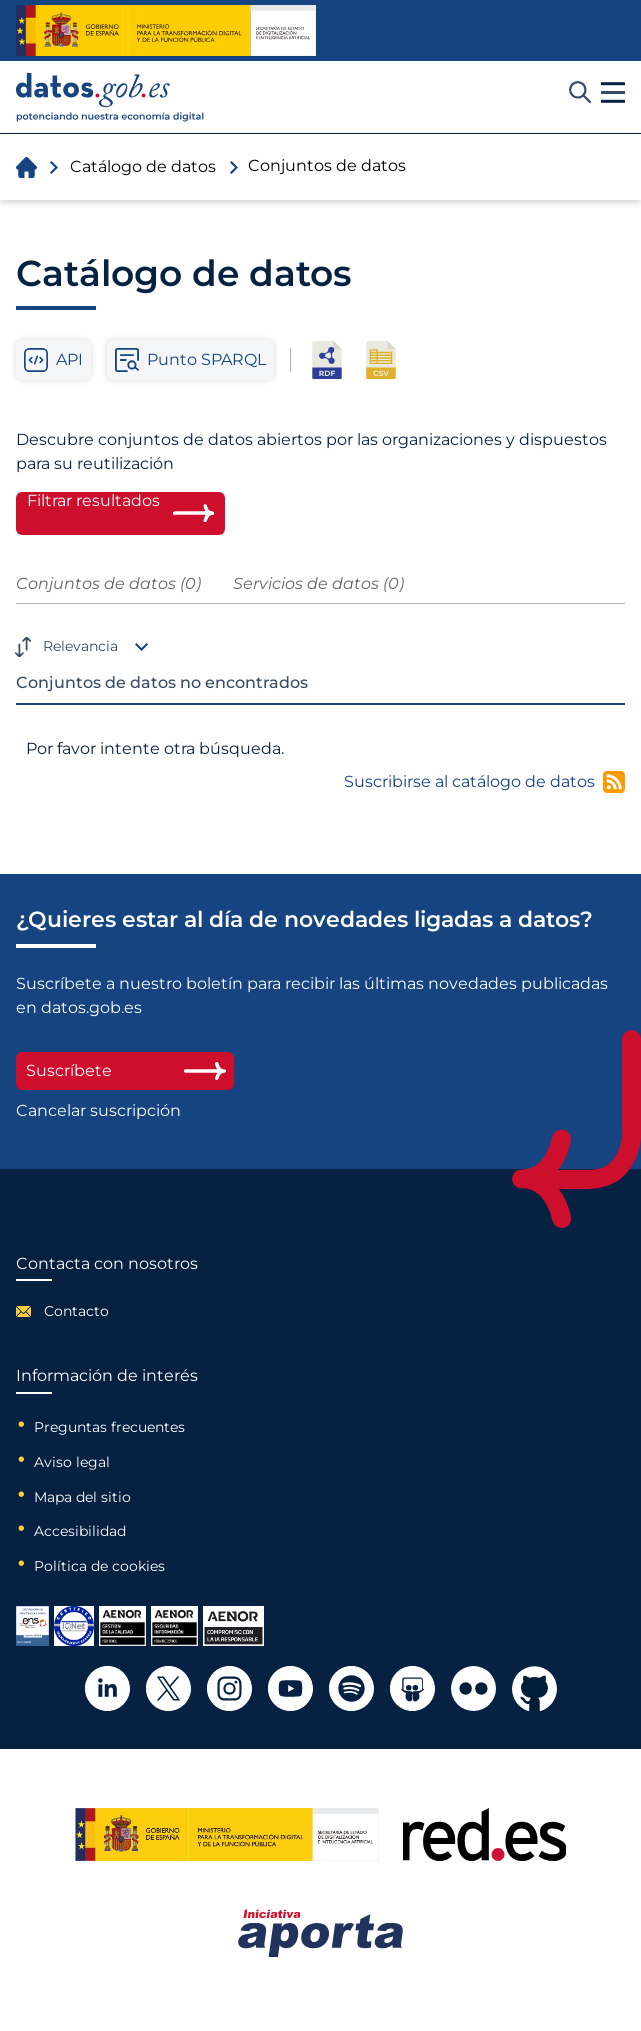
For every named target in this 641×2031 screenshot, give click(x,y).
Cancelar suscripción (98, 1111)
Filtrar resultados (93, 501)
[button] (613, 93)
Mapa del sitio (82, 1497)
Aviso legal (72, 1462)
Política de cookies (99, 1566)
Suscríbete (125, 1070)
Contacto (76, 1311)
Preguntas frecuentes (109, 1427)
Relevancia (80, 646)
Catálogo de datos (143, 166)
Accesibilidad (80, 1531)
